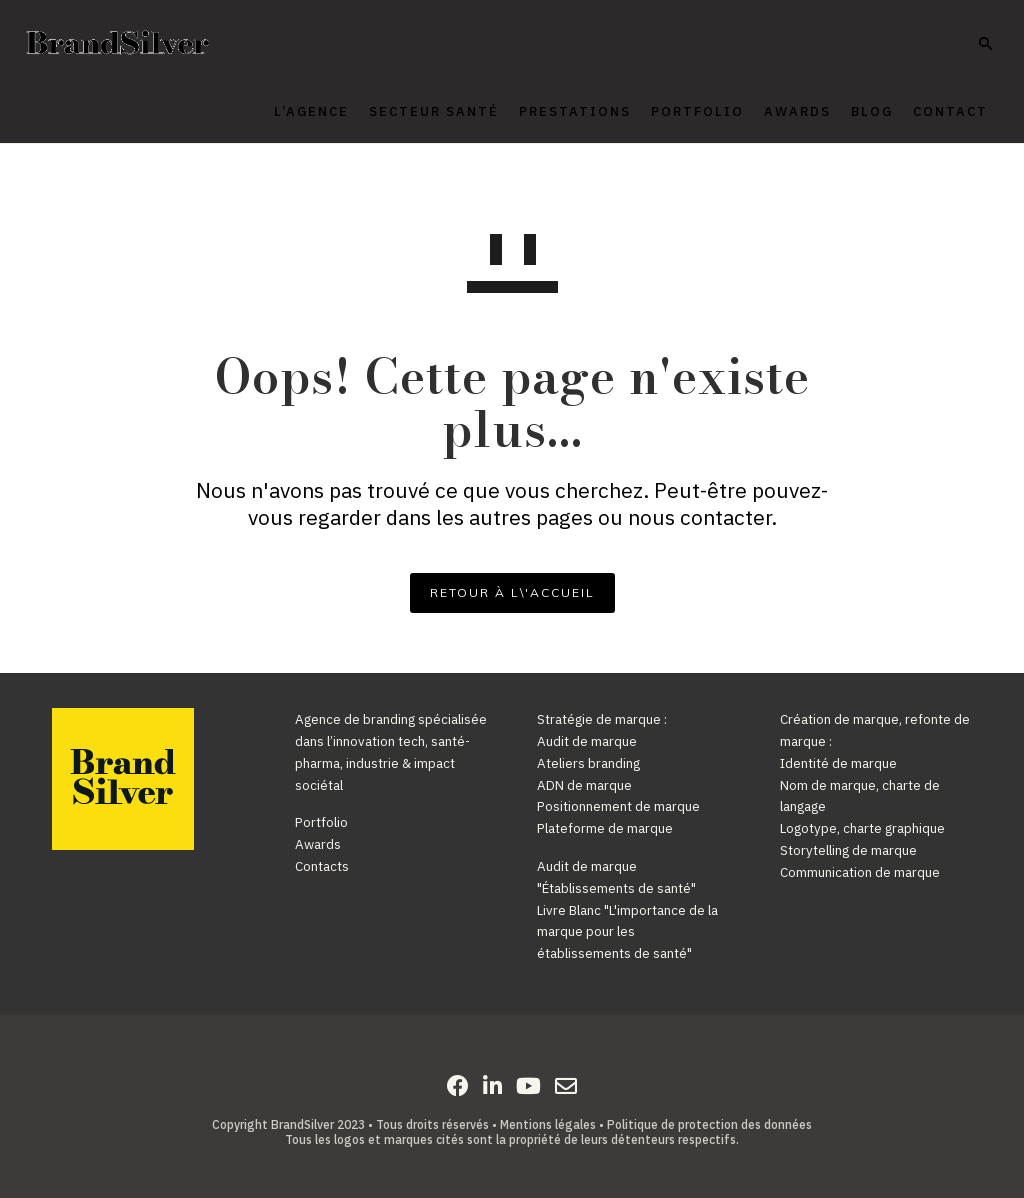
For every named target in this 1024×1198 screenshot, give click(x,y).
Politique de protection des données (709, 1124)
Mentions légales (548, 1124)
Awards (771, 111)
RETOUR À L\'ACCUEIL (512, 592)
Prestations (549, 111)
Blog (846, 111)
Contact (924, 111)
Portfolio (671, 111)
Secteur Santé (408, 111)
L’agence (285, 111)
